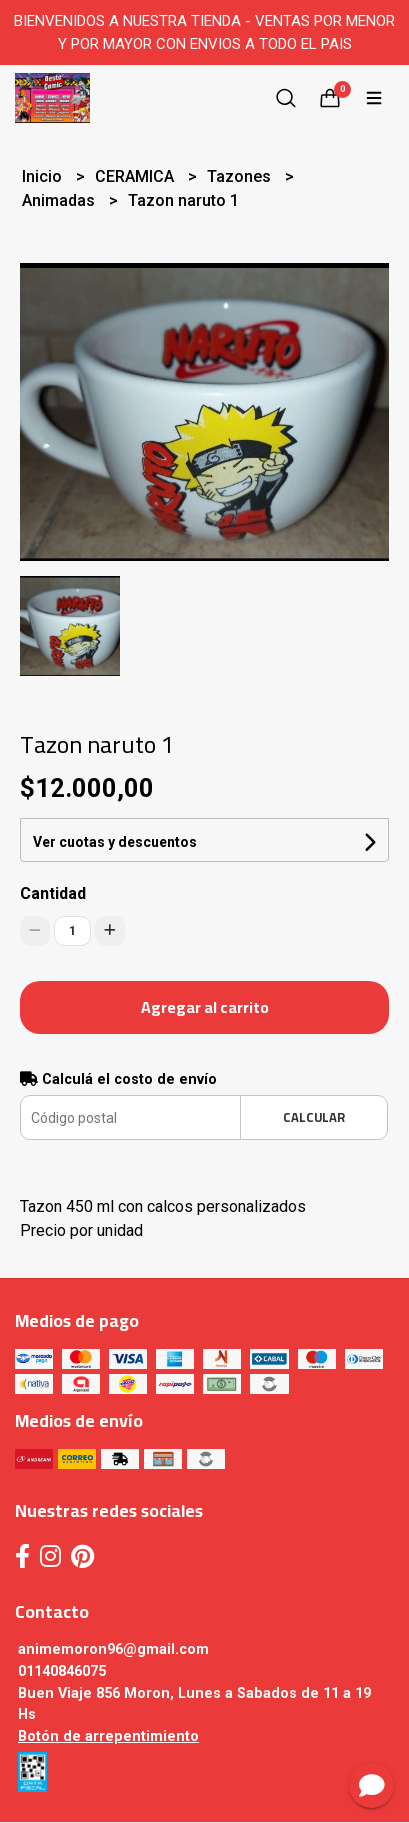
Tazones (241, 176)
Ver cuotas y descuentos (115, 842)
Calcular (314, 1117)
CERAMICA (136, 176)
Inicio (44, 176)
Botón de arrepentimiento (108, 1736)
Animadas (60, 200)
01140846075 (62, 1671)
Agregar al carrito (205, 1007)
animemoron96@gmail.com (113, 1649)
